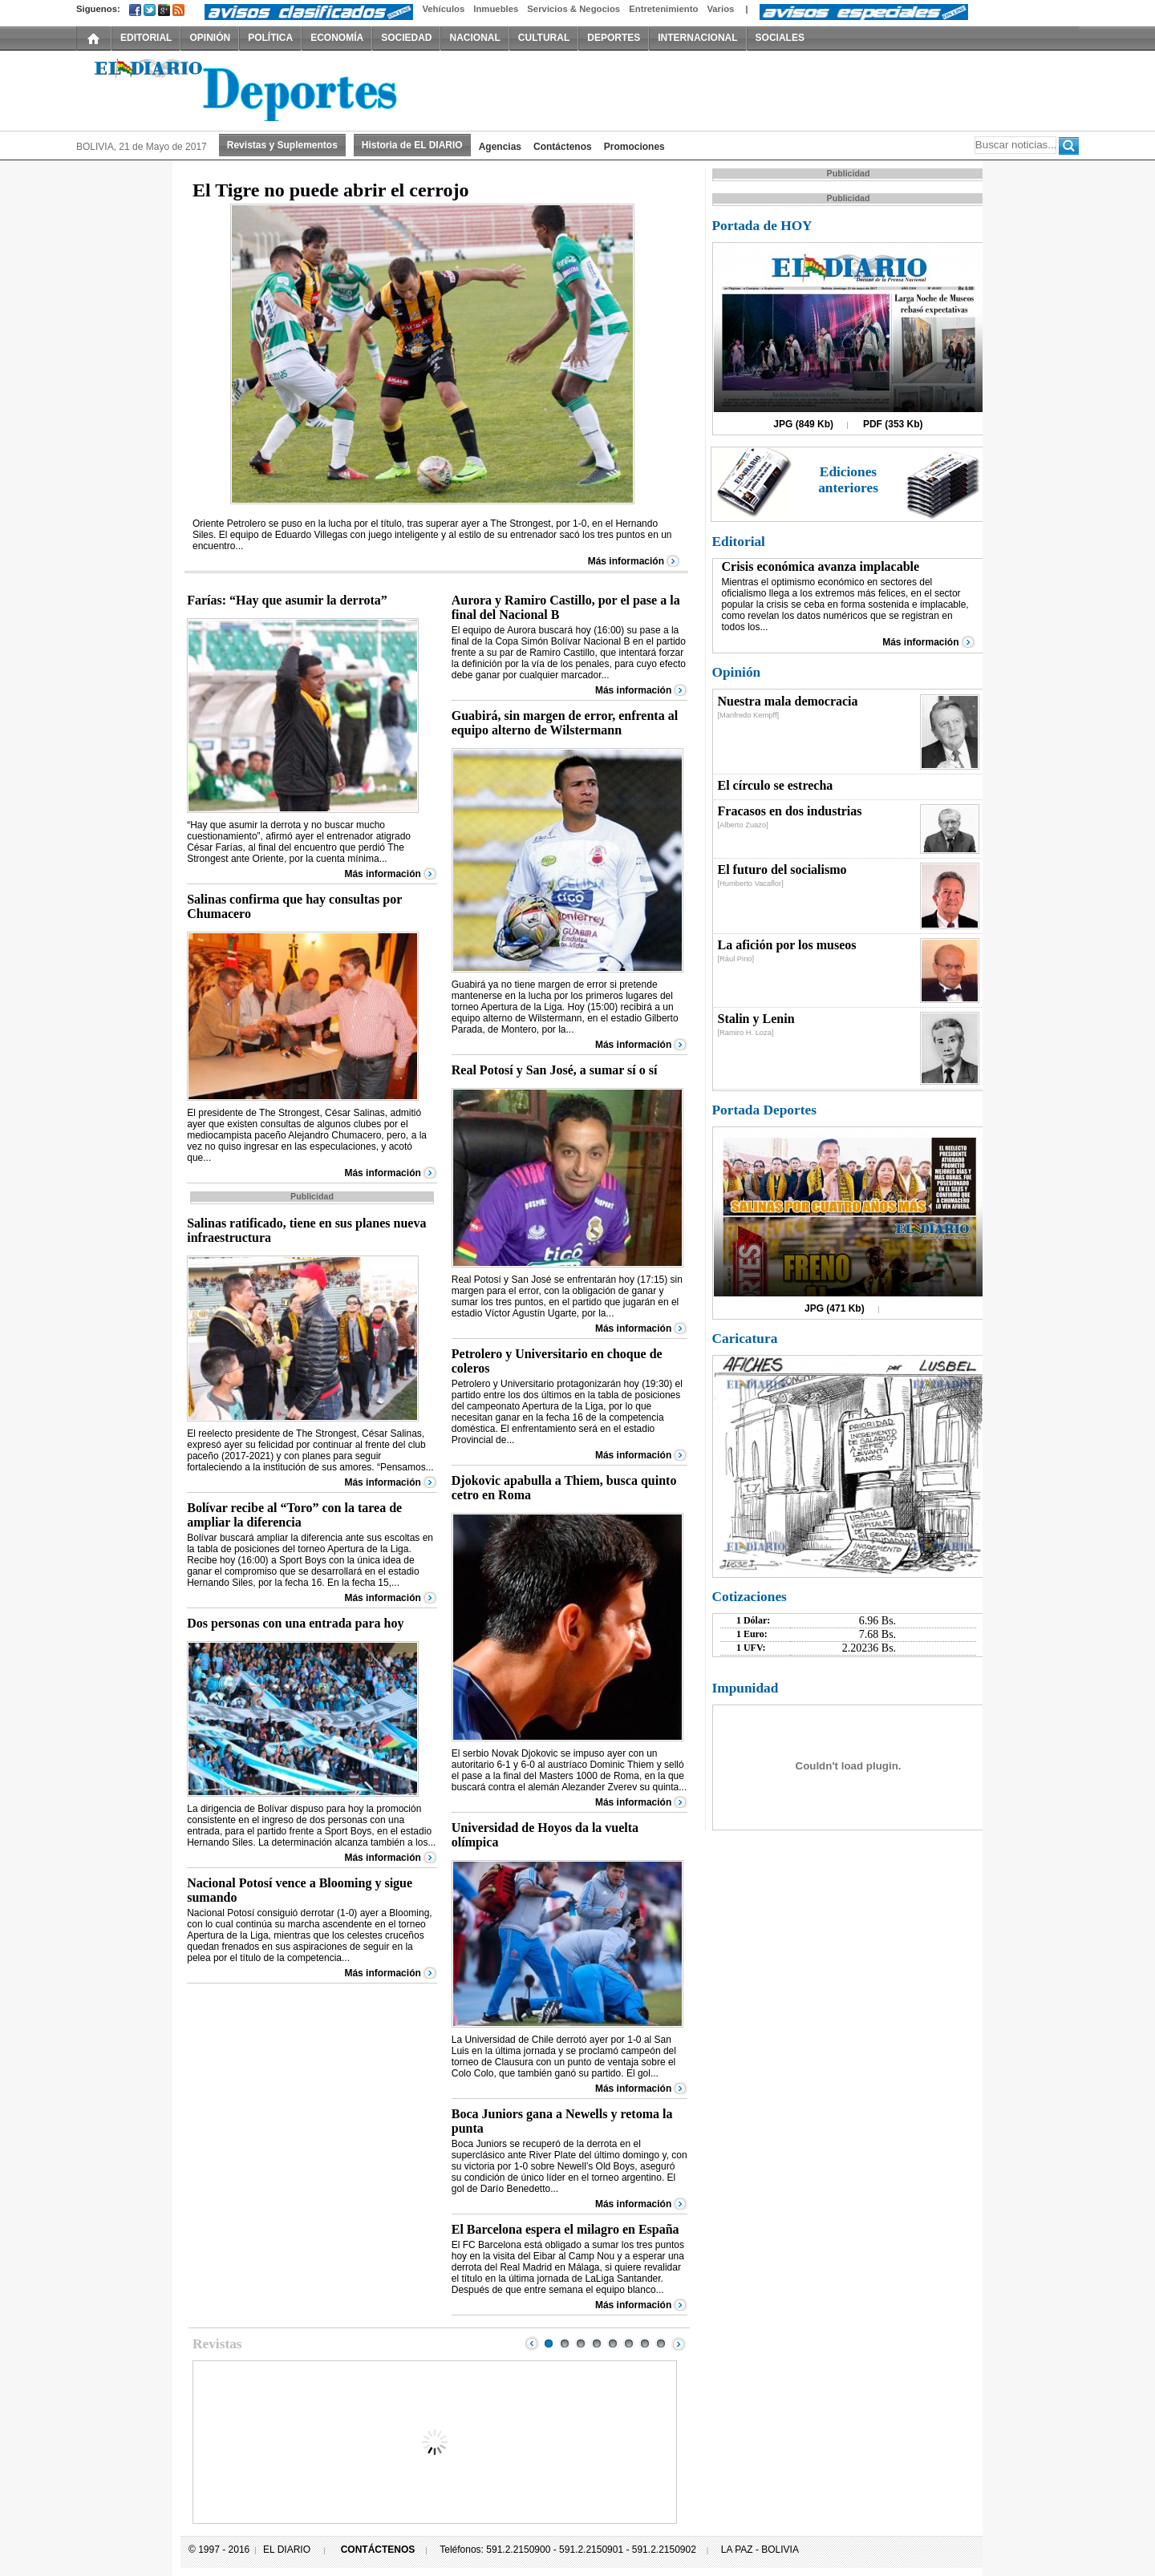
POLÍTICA (270, 37)
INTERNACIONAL (697, 37)
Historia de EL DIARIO (412, 145)
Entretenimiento (663, 9)
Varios (720, 9)
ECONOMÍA (336, 37)
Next (678, 2343)
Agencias (500, 146)
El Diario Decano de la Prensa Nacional (256, 89)
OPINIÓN (209, 37)
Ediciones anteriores (848, 479)
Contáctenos (562, 146)
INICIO (94, 37)
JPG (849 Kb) (803, 424)
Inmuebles (495, 9)
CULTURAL (543, 37)
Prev (532, 2343)
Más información (626, 561)
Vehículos (443, 9)
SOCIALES (780, 37)
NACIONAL (474, 37)
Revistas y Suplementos (282, 145)
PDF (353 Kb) (893, 424)
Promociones (634, 146)
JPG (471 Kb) (834, 1308)
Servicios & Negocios (573, 9)
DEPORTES (613, 37)
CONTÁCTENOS (378, 2549)
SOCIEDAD (406, 37)
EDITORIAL (146, 37)
